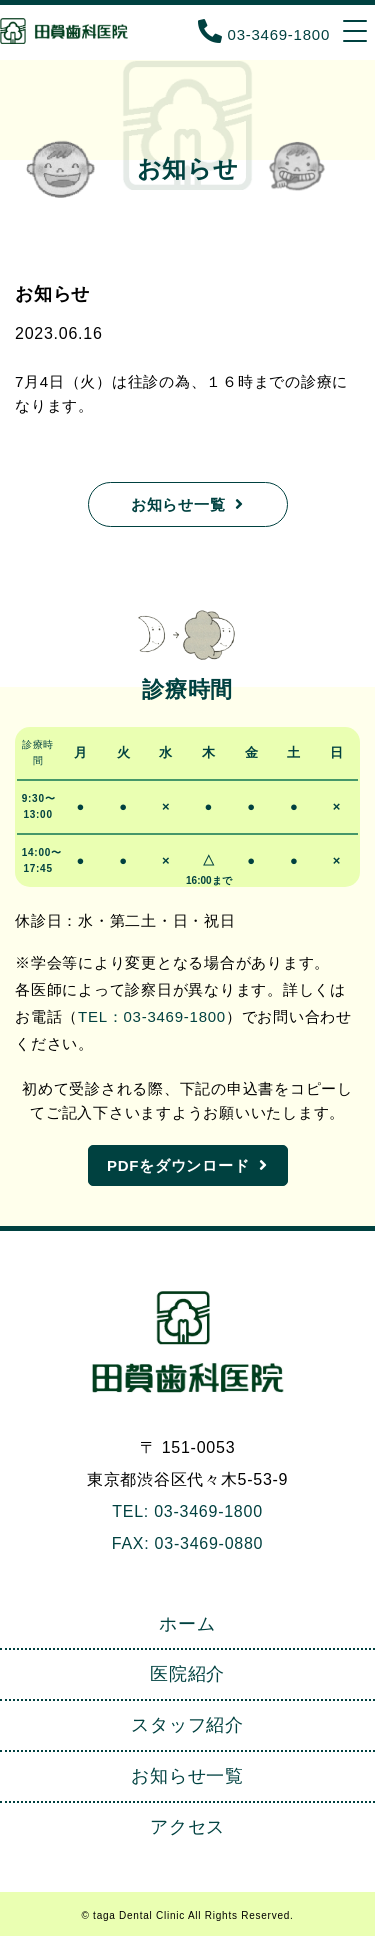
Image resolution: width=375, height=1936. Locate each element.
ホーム (187, 1624)
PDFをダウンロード (178, 1165)
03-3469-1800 (264, 34)
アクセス (187, 1827)
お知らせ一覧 (178, 504)
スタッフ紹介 (187, 1725)
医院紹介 (187, 1674)
